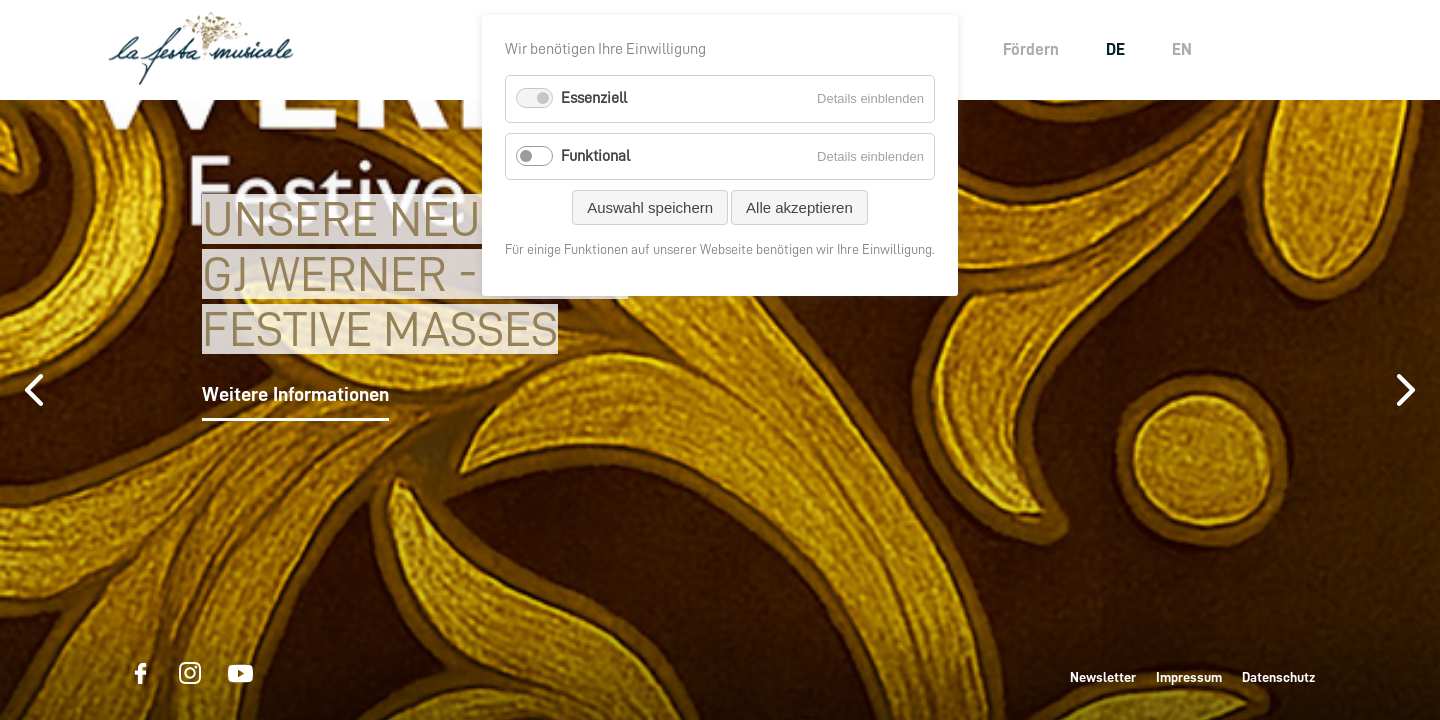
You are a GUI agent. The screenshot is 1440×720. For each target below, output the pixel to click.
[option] (720, 410)
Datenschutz (1278, 677)
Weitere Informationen (295, 394)
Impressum (1189, 677)
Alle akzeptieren (799, 207)
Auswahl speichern (650, 207)
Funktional (595, 156)
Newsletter (1103, 677)
